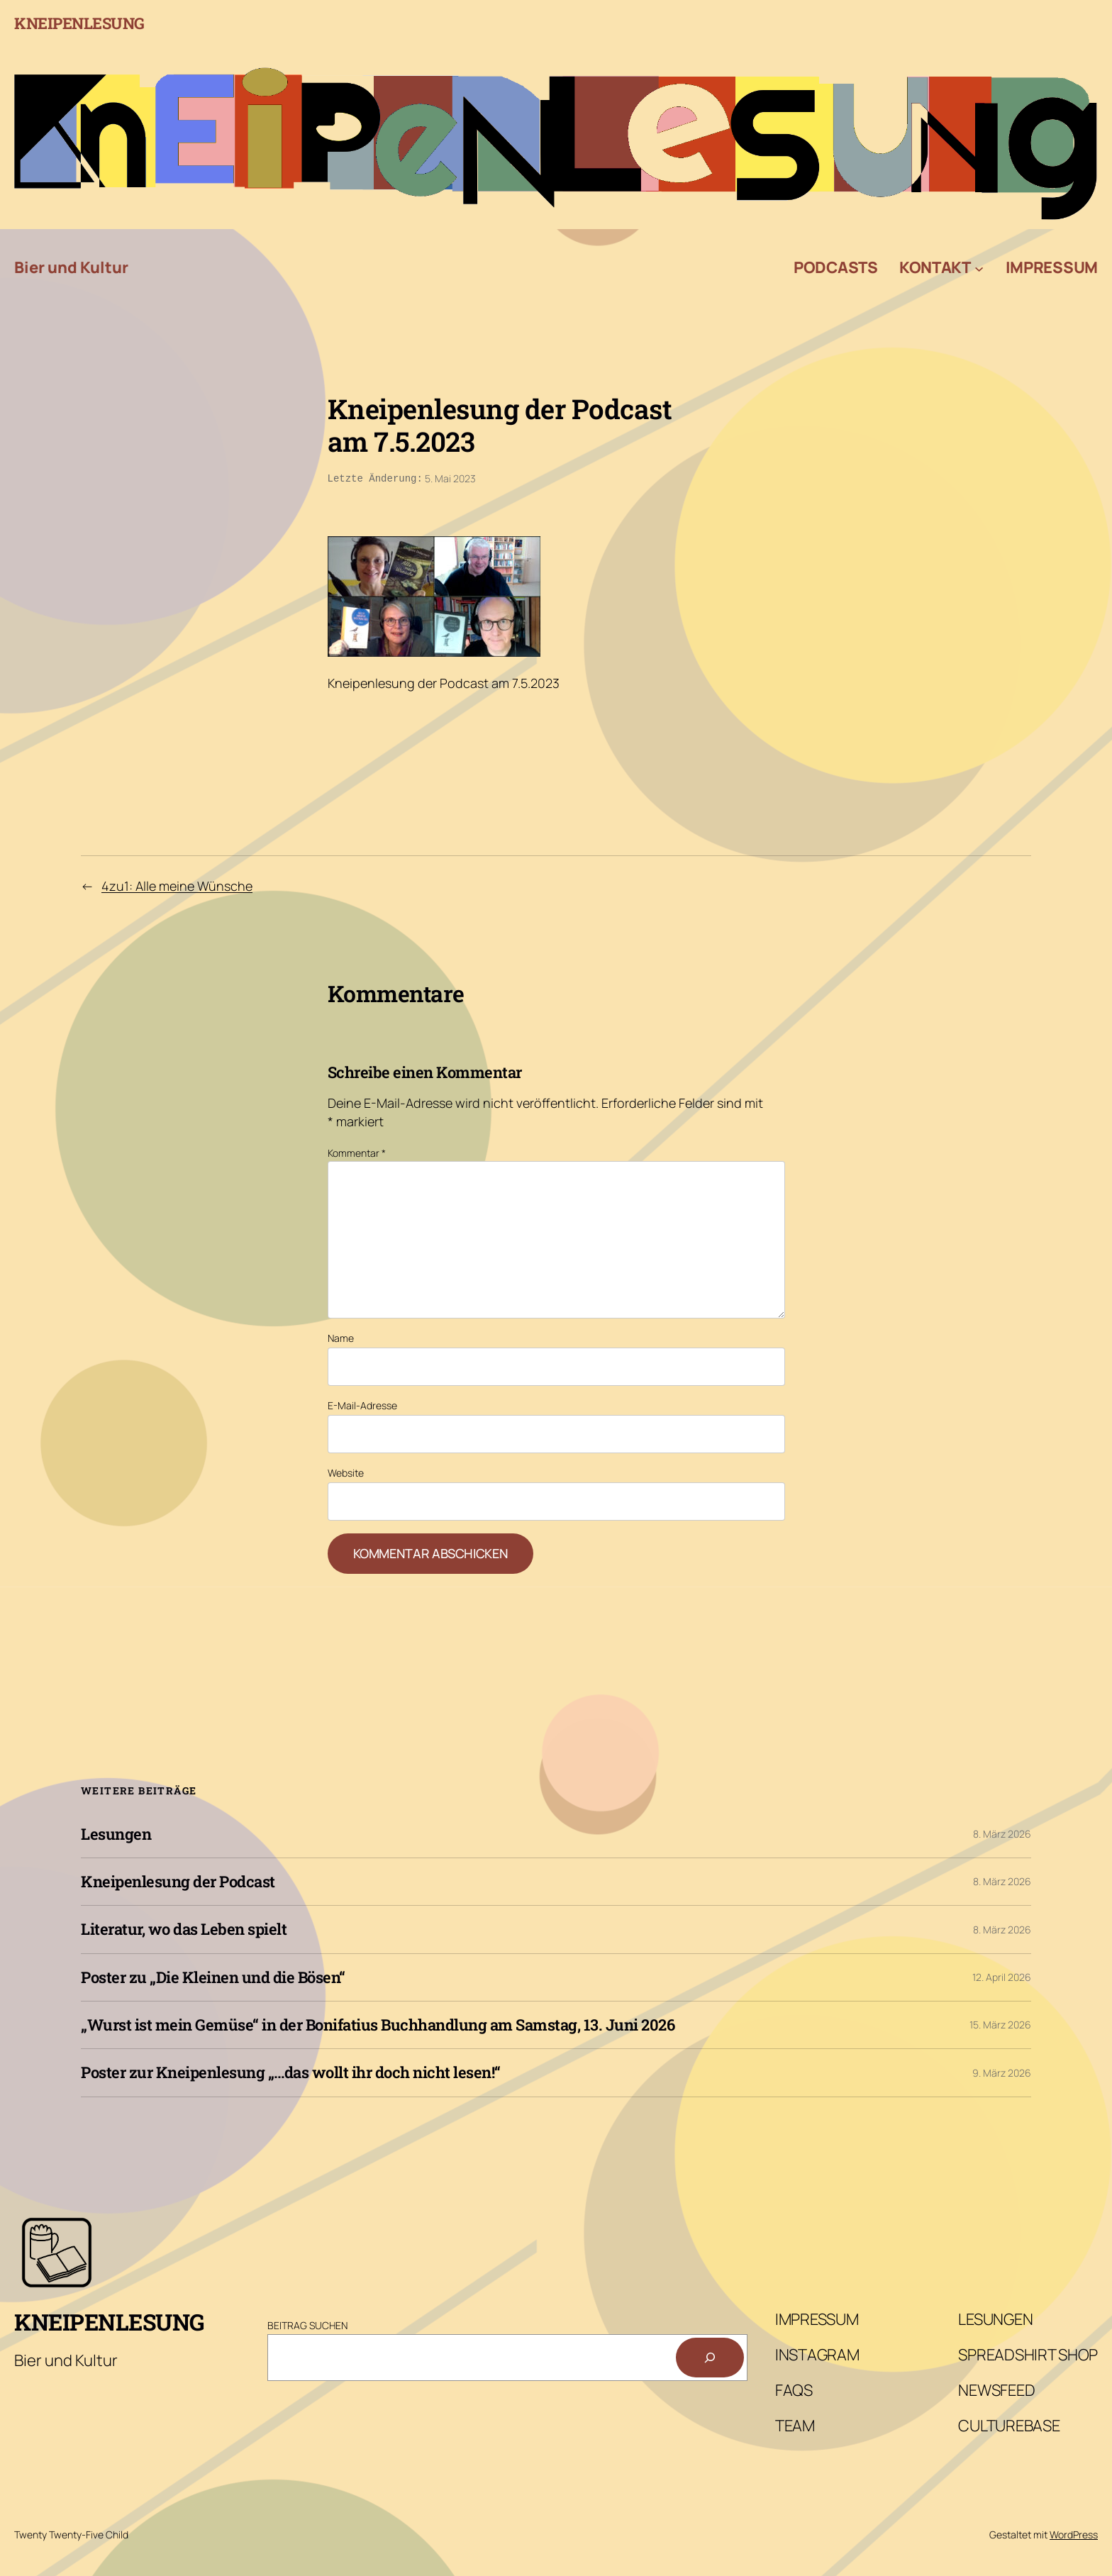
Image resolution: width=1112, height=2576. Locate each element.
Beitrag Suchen (307, 2324)
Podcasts (836, 267)
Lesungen (116, 1832)
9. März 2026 (1001, 2071)
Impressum (1052, 267)
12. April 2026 (1001, 1975)
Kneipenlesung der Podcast (178, 1880)
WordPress (1074, 2533)
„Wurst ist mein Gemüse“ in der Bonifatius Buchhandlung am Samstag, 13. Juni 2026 (377, 2023)
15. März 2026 (1000, 2023)
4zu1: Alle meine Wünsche (176, 884)
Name (341, 1336)
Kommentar (357, 1151)
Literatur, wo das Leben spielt (184, 1928)
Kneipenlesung (79, 23)
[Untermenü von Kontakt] (979, 267)
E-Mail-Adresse (362, 1404)
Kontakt (935, 267)
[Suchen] (710, 2356)
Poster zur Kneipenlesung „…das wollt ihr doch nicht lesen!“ (291, 2071)
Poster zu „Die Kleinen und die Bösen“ (213, 1976)
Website (346, 1471)
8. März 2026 (1002, 1832)
